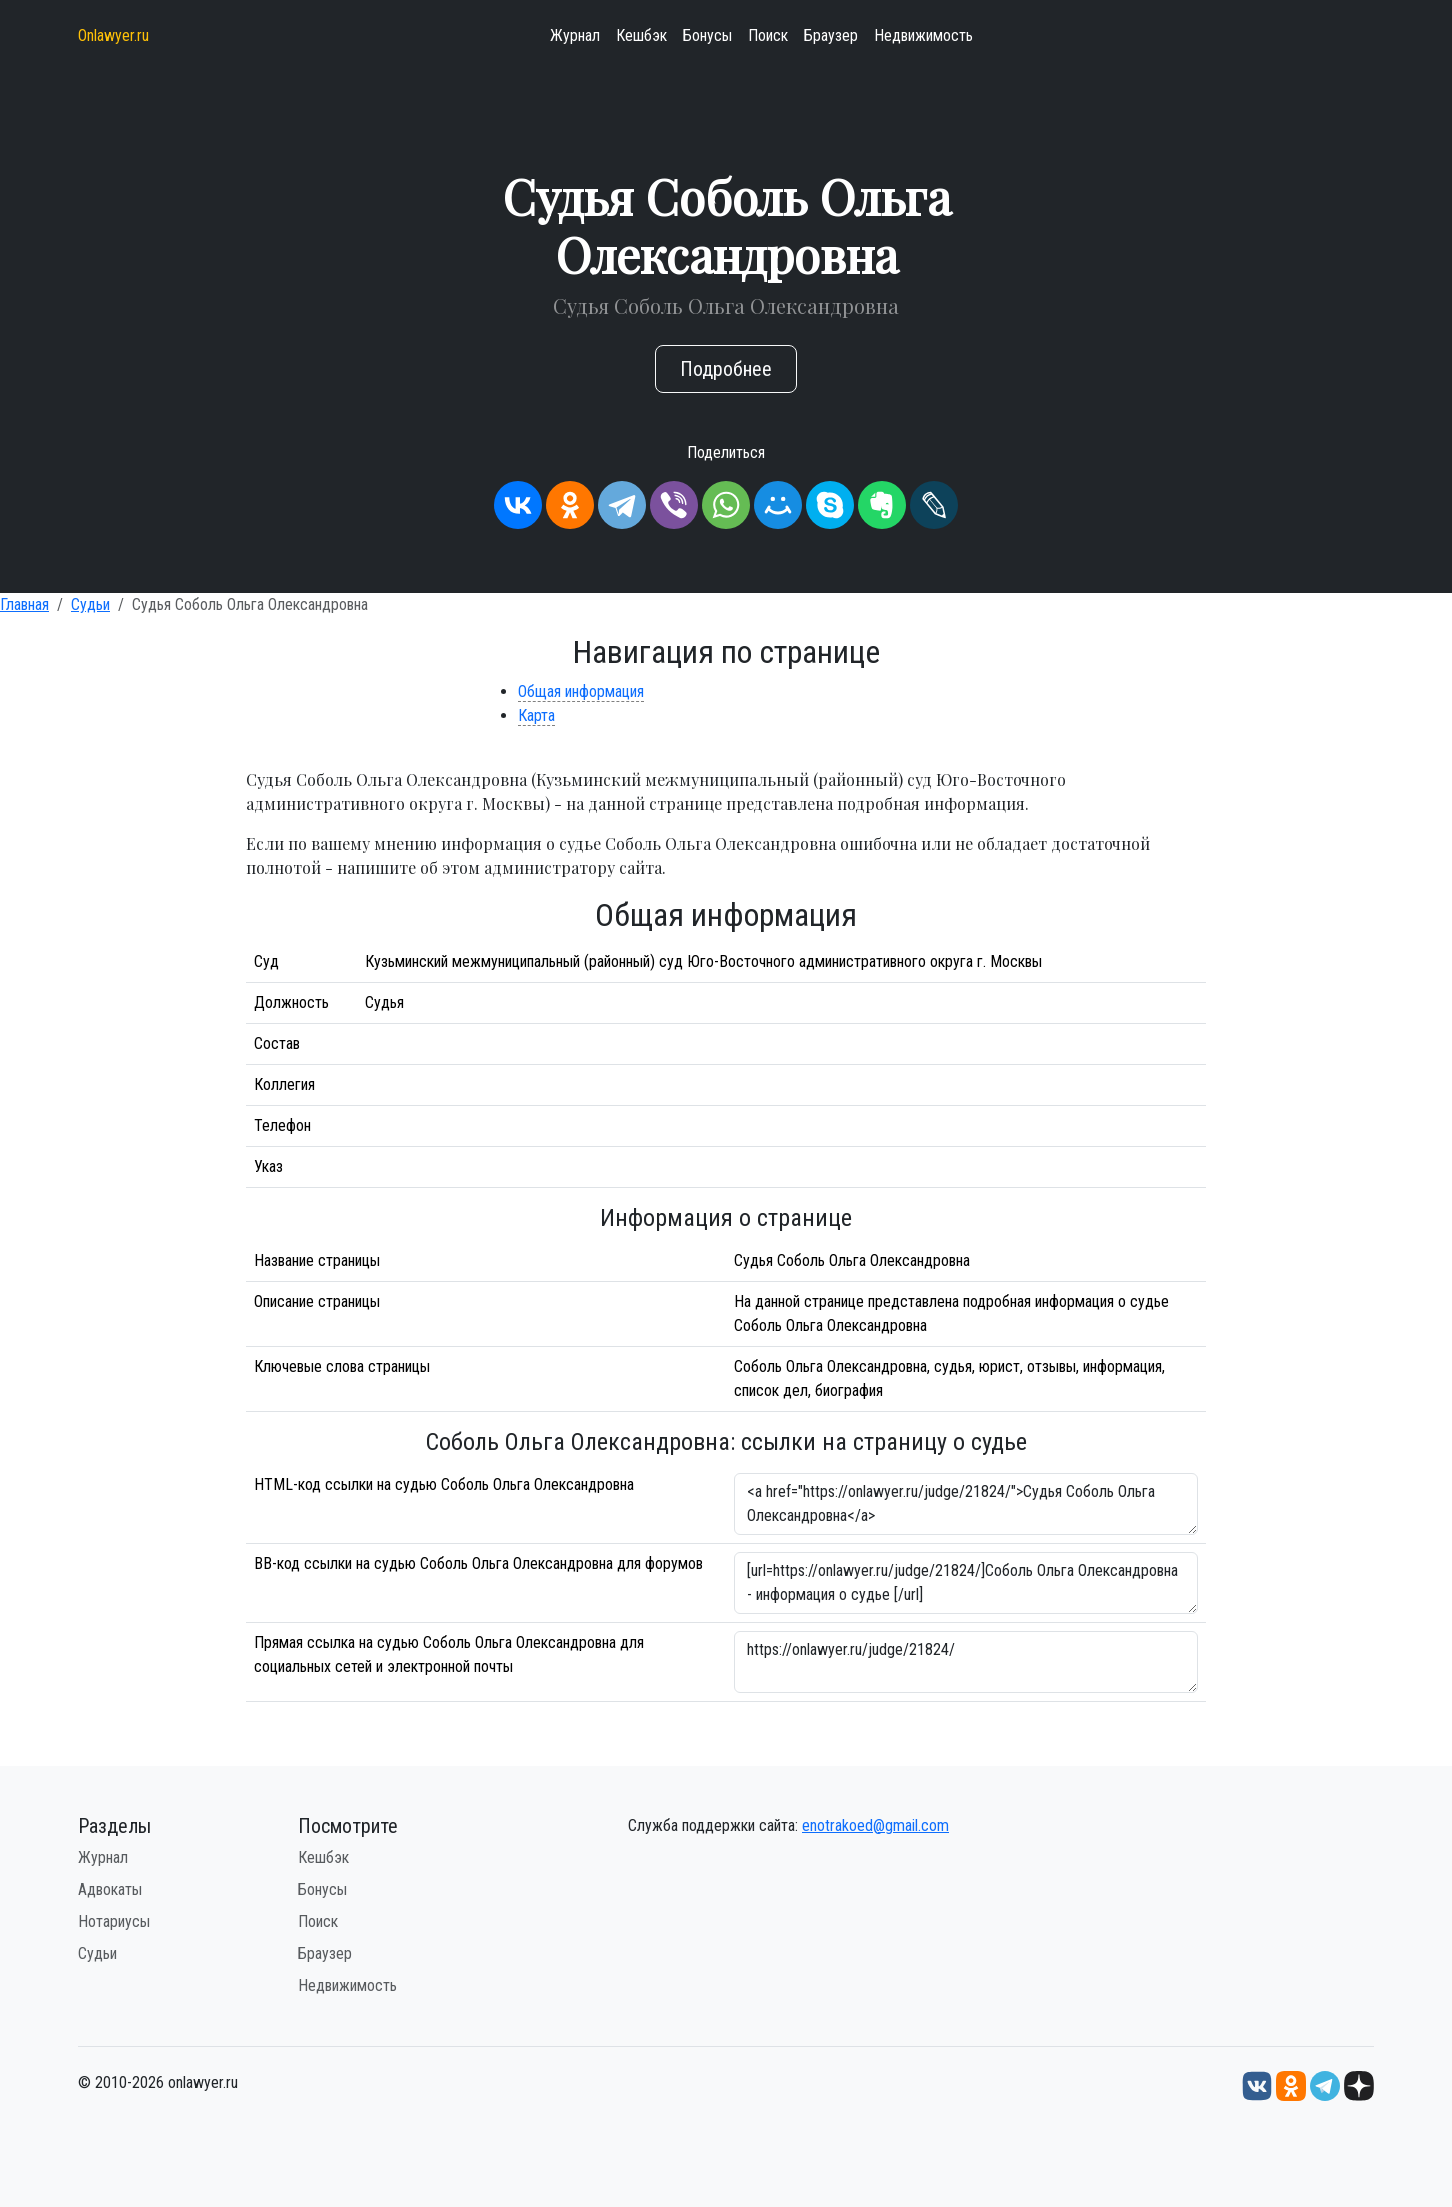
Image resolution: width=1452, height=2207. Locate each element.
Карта (536, 715)
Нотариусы (114, 1921)
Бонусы (707, 35)
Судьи (90, 604)
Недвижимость (923, 35)
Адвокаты (110, 1889)
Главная (24, 604)
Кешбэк (641, 35)
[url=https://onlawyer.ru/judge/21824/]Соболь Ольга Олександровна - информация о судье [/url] (966, 1583)
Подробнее (726, 369)
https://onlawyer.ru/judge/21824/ (966, 1662)
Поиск (768, 35)
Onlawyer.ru (113, 35)
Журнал (575, 35)
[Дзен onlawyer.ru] (1359, 2084)
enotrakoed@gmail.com (875, 1825)
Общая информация (581, 691)
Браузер (831, 35)
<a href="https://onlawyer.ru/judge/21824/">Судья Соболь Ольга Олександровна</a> (966, 1504)
